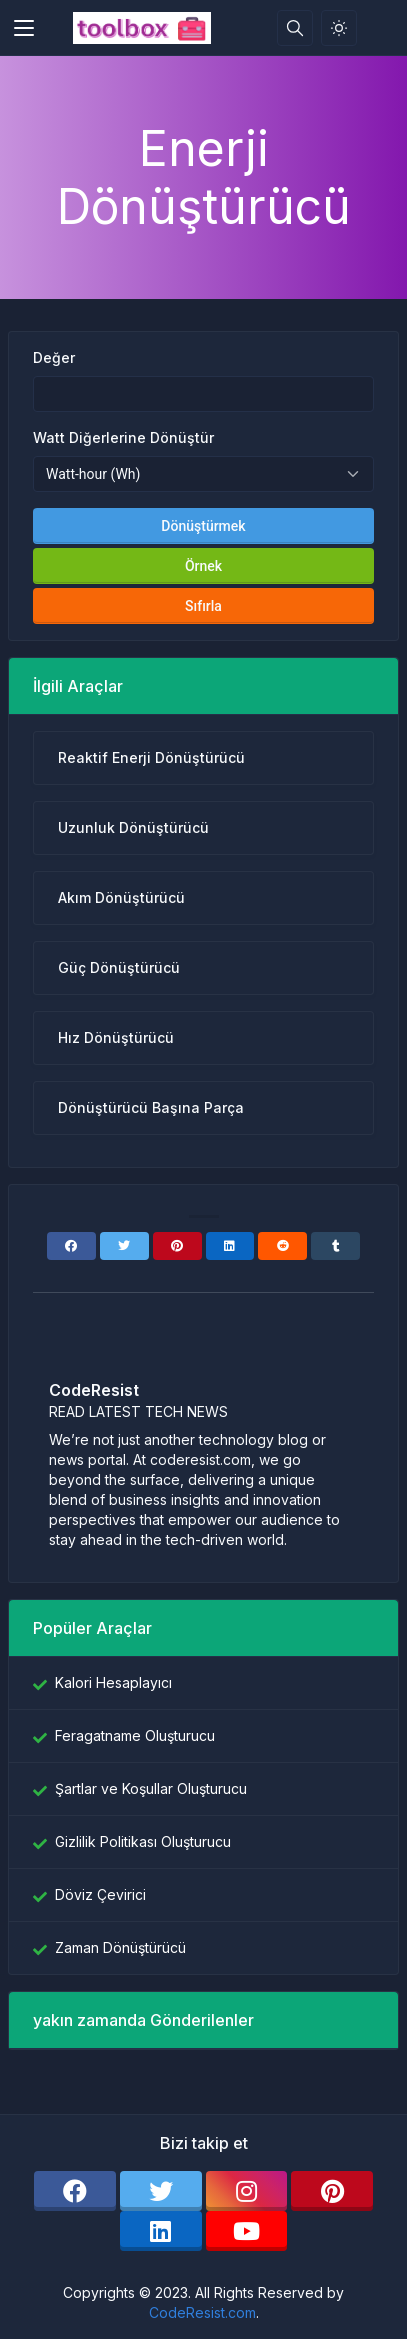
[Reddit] (282, 1246)
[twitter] (161, 2191)
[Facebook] (71, 1246)
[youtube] (247, 2231)
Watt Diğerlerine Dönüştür (123, 437)
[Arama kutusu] (295, 28)
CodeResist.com (202, 2312)
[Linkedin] (230, 1246)
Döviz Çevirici (100, 1894)
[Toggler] (24, 28)
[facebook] (75, 2191)
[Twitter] (124, 1246)
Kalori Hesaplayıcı (113, 1682)
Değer (54, 357)
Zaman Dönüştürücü (120, 1947)
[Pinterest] (177, 1246)
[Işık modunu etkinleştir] (339, 28)
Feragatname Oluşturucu (135, 1735)
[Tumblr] (335, 1246)
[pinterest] (332, 2191)
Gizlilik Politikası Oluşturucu (143, 1841)
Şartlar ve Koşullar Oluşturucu (151, 1788)
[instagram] (247, 2191)
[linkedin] (161, 2231)
